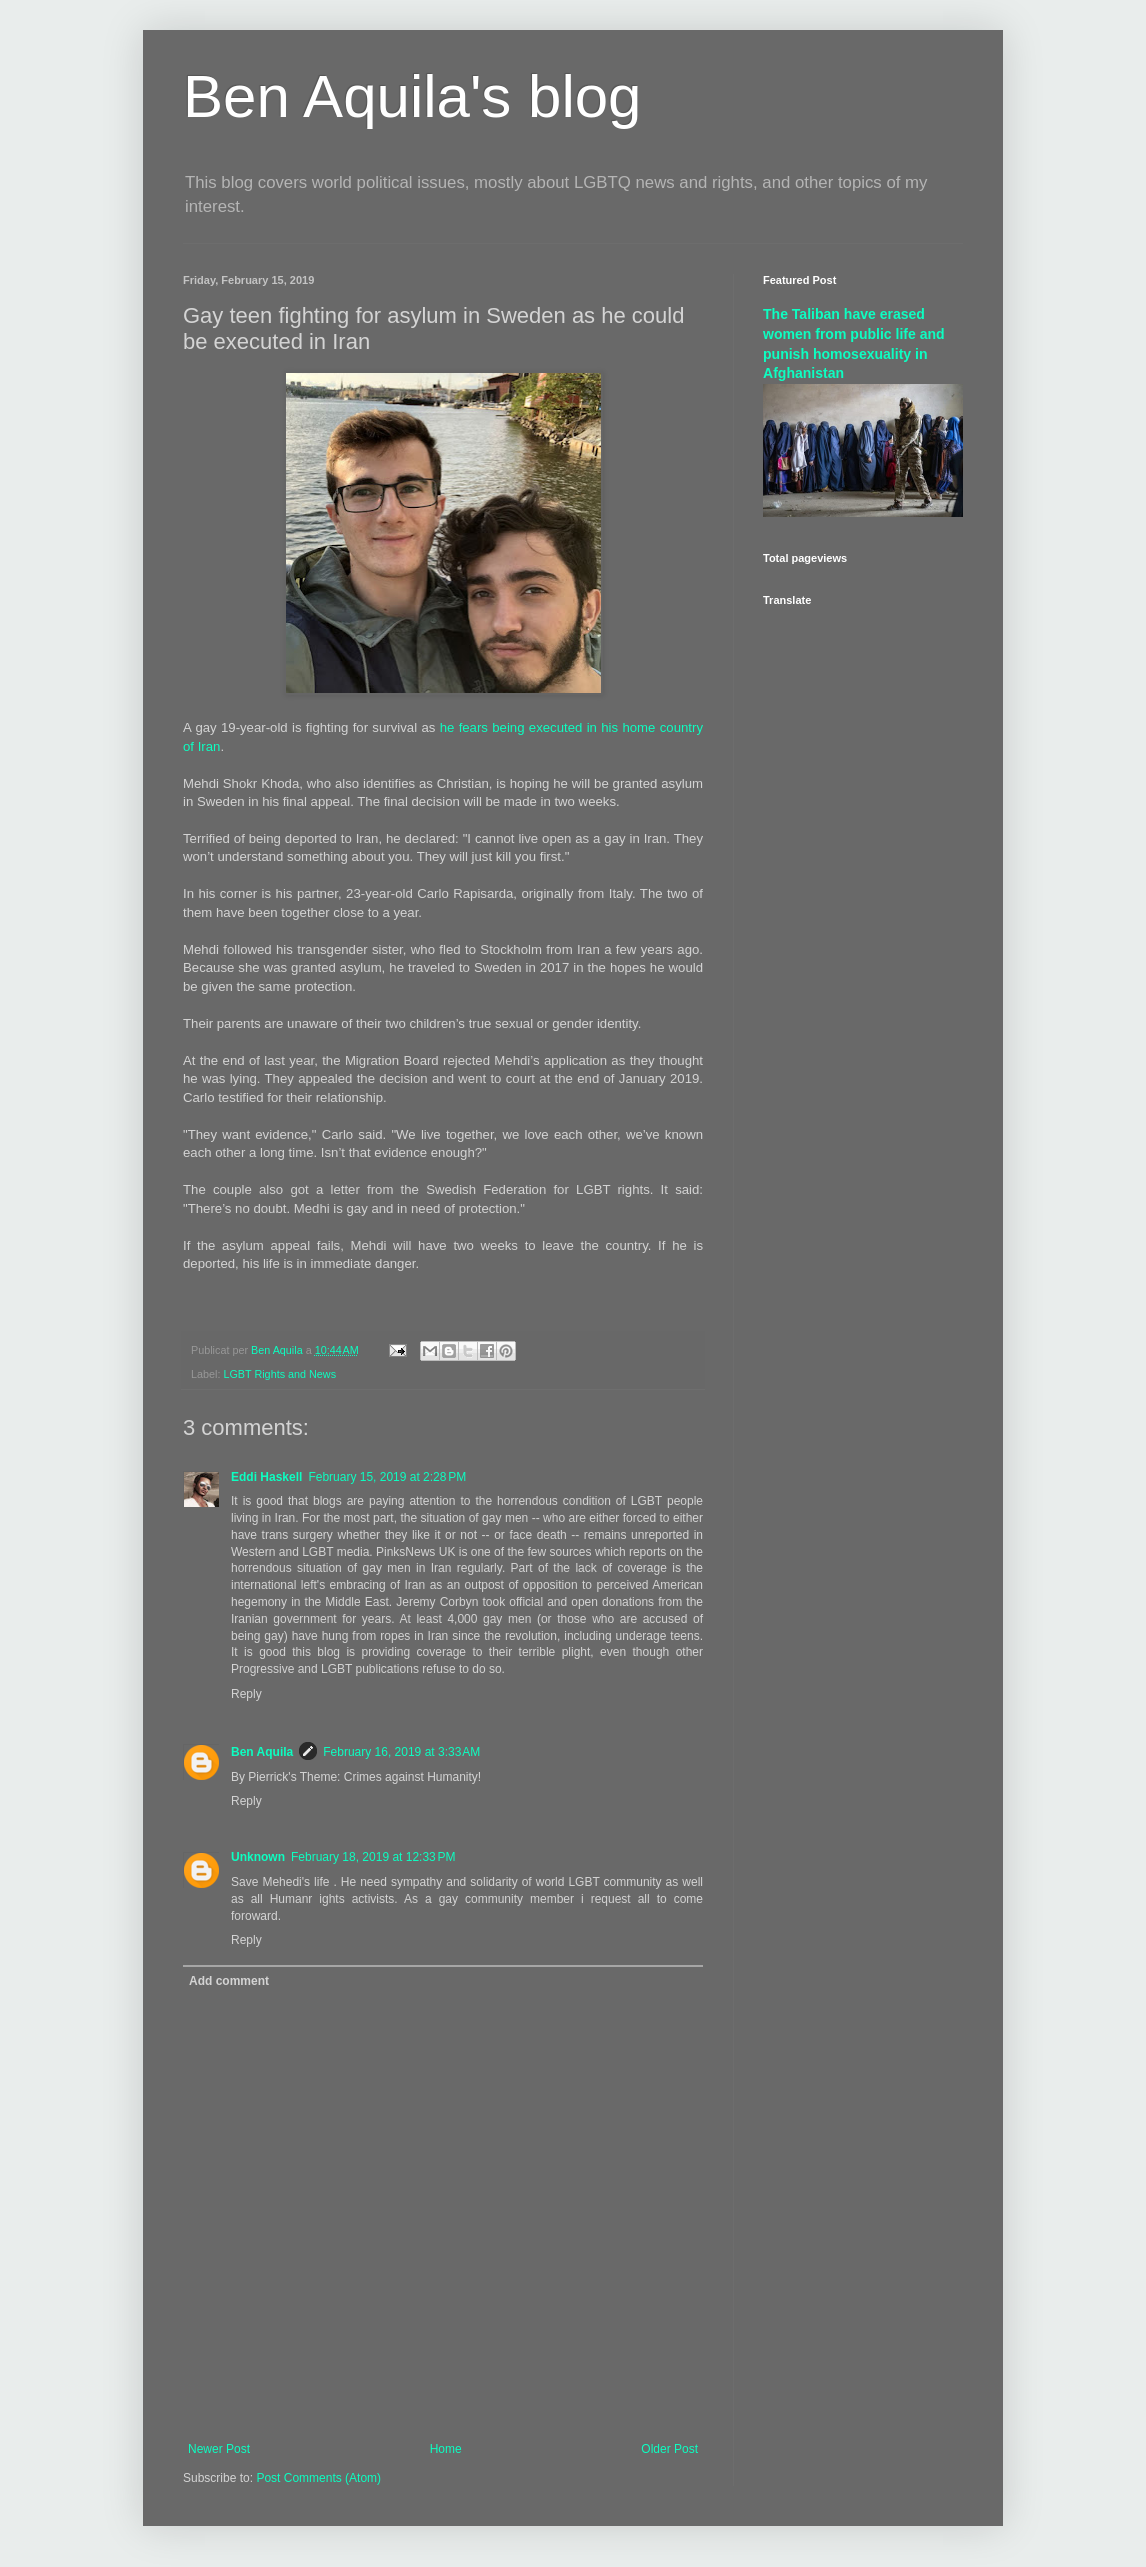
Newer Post (219, 2449)
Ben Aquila (262, 1752)
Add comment (229, 1981)
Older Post (669, 2449)
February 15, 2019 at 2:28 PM (387, 1477)
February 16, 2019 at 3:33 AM (401, 1752)
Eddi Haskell (266, 1477)
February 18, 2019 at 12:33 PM (373, 1857)
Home (446, 2449)
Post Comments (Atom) (318, 2478)
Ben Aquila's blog (412, 96)
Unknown (258, 1857)
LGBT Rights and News (279, 1374)
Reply (246, 1694)
